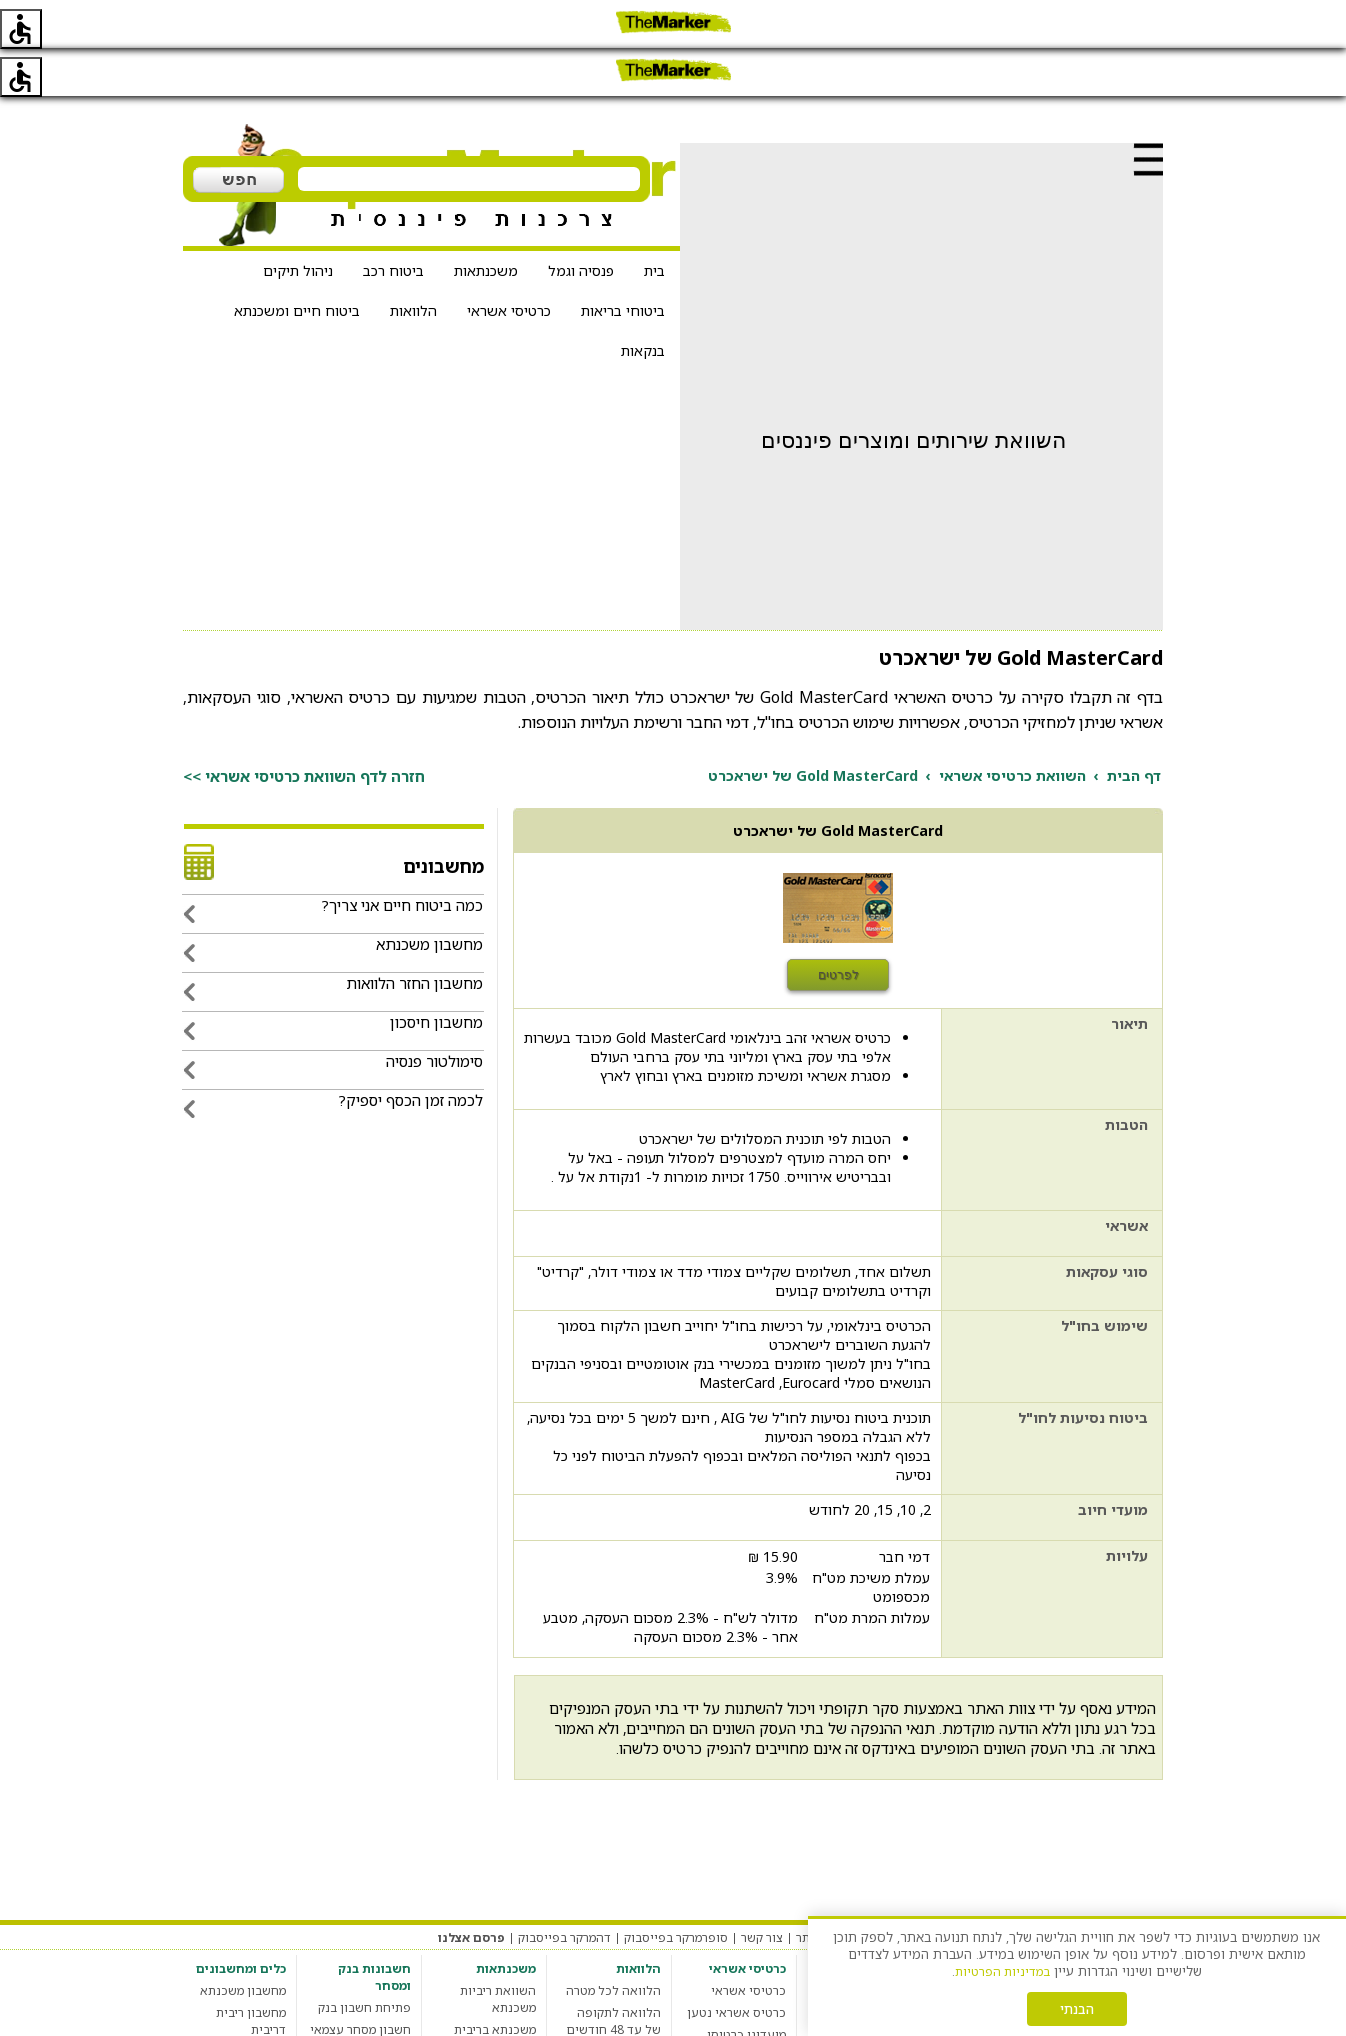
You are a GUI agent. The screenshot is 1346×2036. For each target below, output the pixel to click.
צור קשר (762, 1889)
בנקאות (643, 302)
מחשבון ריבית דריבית (251, 1973)
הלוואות (413, 262)
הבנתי (1077, 2009)
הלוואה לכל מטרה (613, 1942)
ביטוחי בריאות (623, 262)
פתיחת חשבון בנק (364, 1959)
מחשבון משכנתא (243, 1942)
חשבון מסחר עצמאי (360, 1981)
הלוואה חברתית (619, 2025)
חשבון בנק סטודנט (362, 2025)
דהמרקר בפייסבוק (564, 1889)
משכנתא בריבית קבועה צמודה (495, 1990)
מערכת (1145, 1889)
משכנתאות (486, 222)
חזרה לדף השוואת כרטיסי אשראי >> (304, 728)
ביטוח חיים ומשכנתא (297, 262)
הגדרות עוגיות (910, 1889)
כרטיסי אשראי (509, 262)
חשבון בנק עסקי (369, 2003)
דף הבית (1134, 727)
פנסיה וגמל (581, 222)
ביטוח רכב (393, 222)
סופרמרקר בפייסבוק (676, 1889)
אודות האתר (828, 1889)
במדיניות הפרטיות (1002, 1971)
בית (654, 222)
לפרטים (838, 927)
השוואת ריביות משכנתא (498, 1951)
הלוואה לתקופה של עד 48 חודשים (614, 1973)
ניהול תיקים (298, 222)
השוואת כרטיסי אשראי (1012, 727)
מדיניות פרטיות (1000, 1889)
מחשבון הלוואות (618, 2003)
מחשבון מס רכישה (239, 2003)
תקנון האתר (1083, 1889)
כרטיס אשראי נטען (736, 1964)
